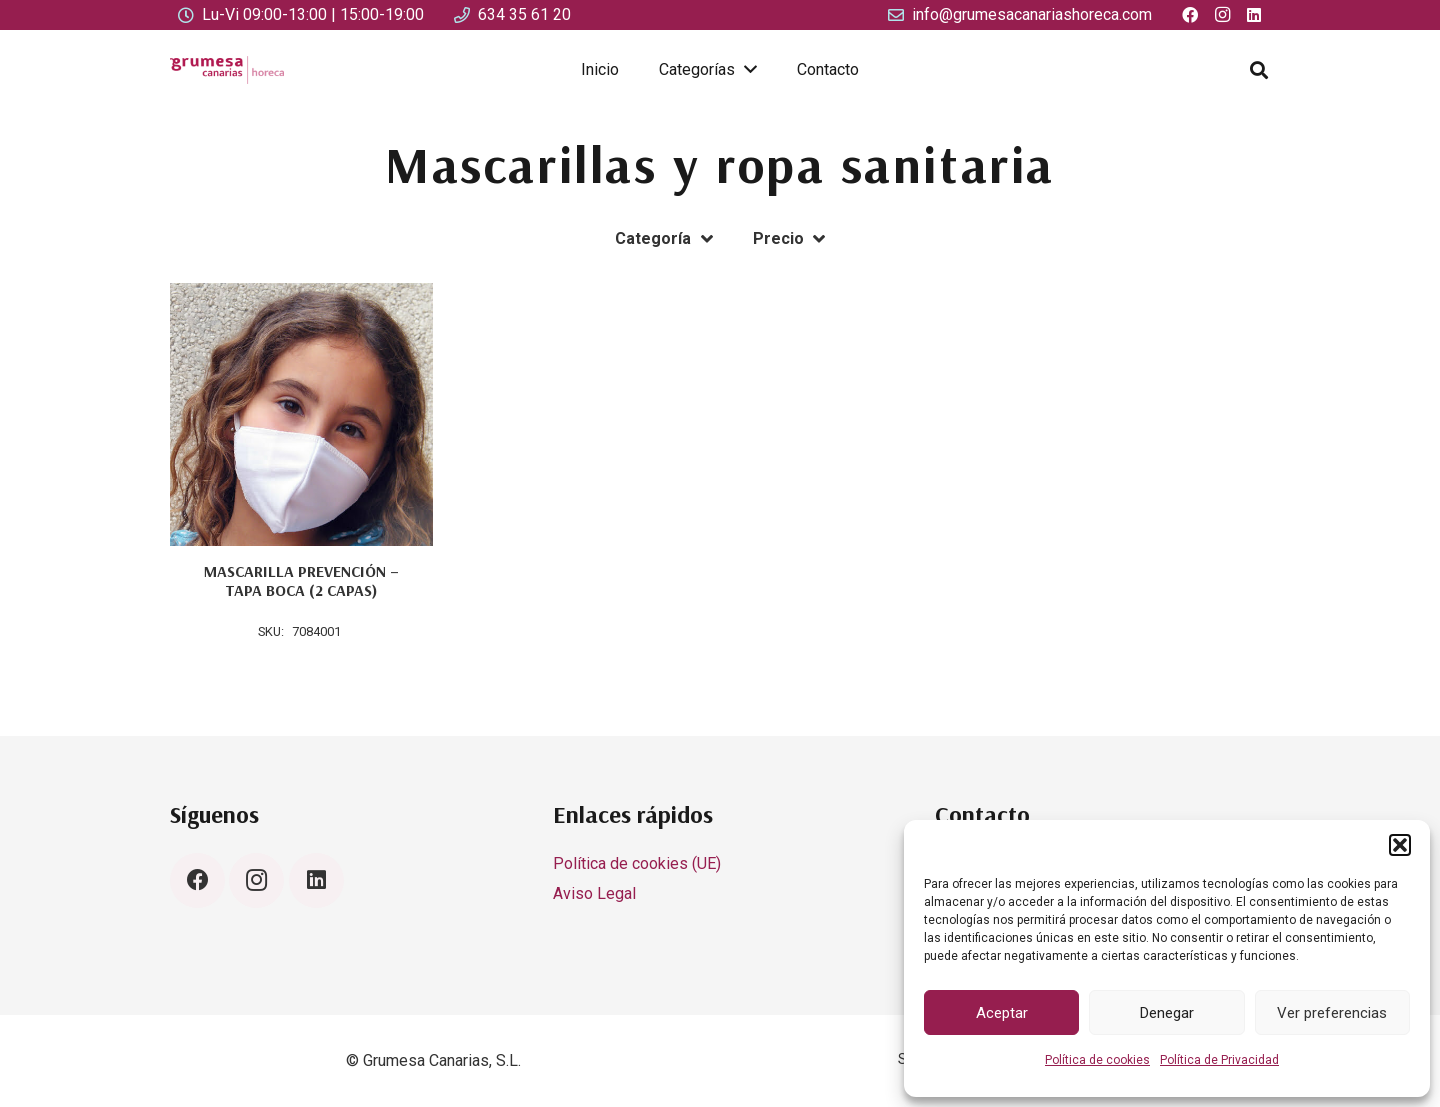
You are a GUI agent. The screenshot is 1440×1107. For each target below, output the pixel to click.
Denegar (1167, 1013)
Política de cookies (1097, 1060)
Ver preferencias (1332, 1013)
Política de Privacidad (1219, 1060)
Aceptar (1002, 1013)
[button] (1400, 845)
